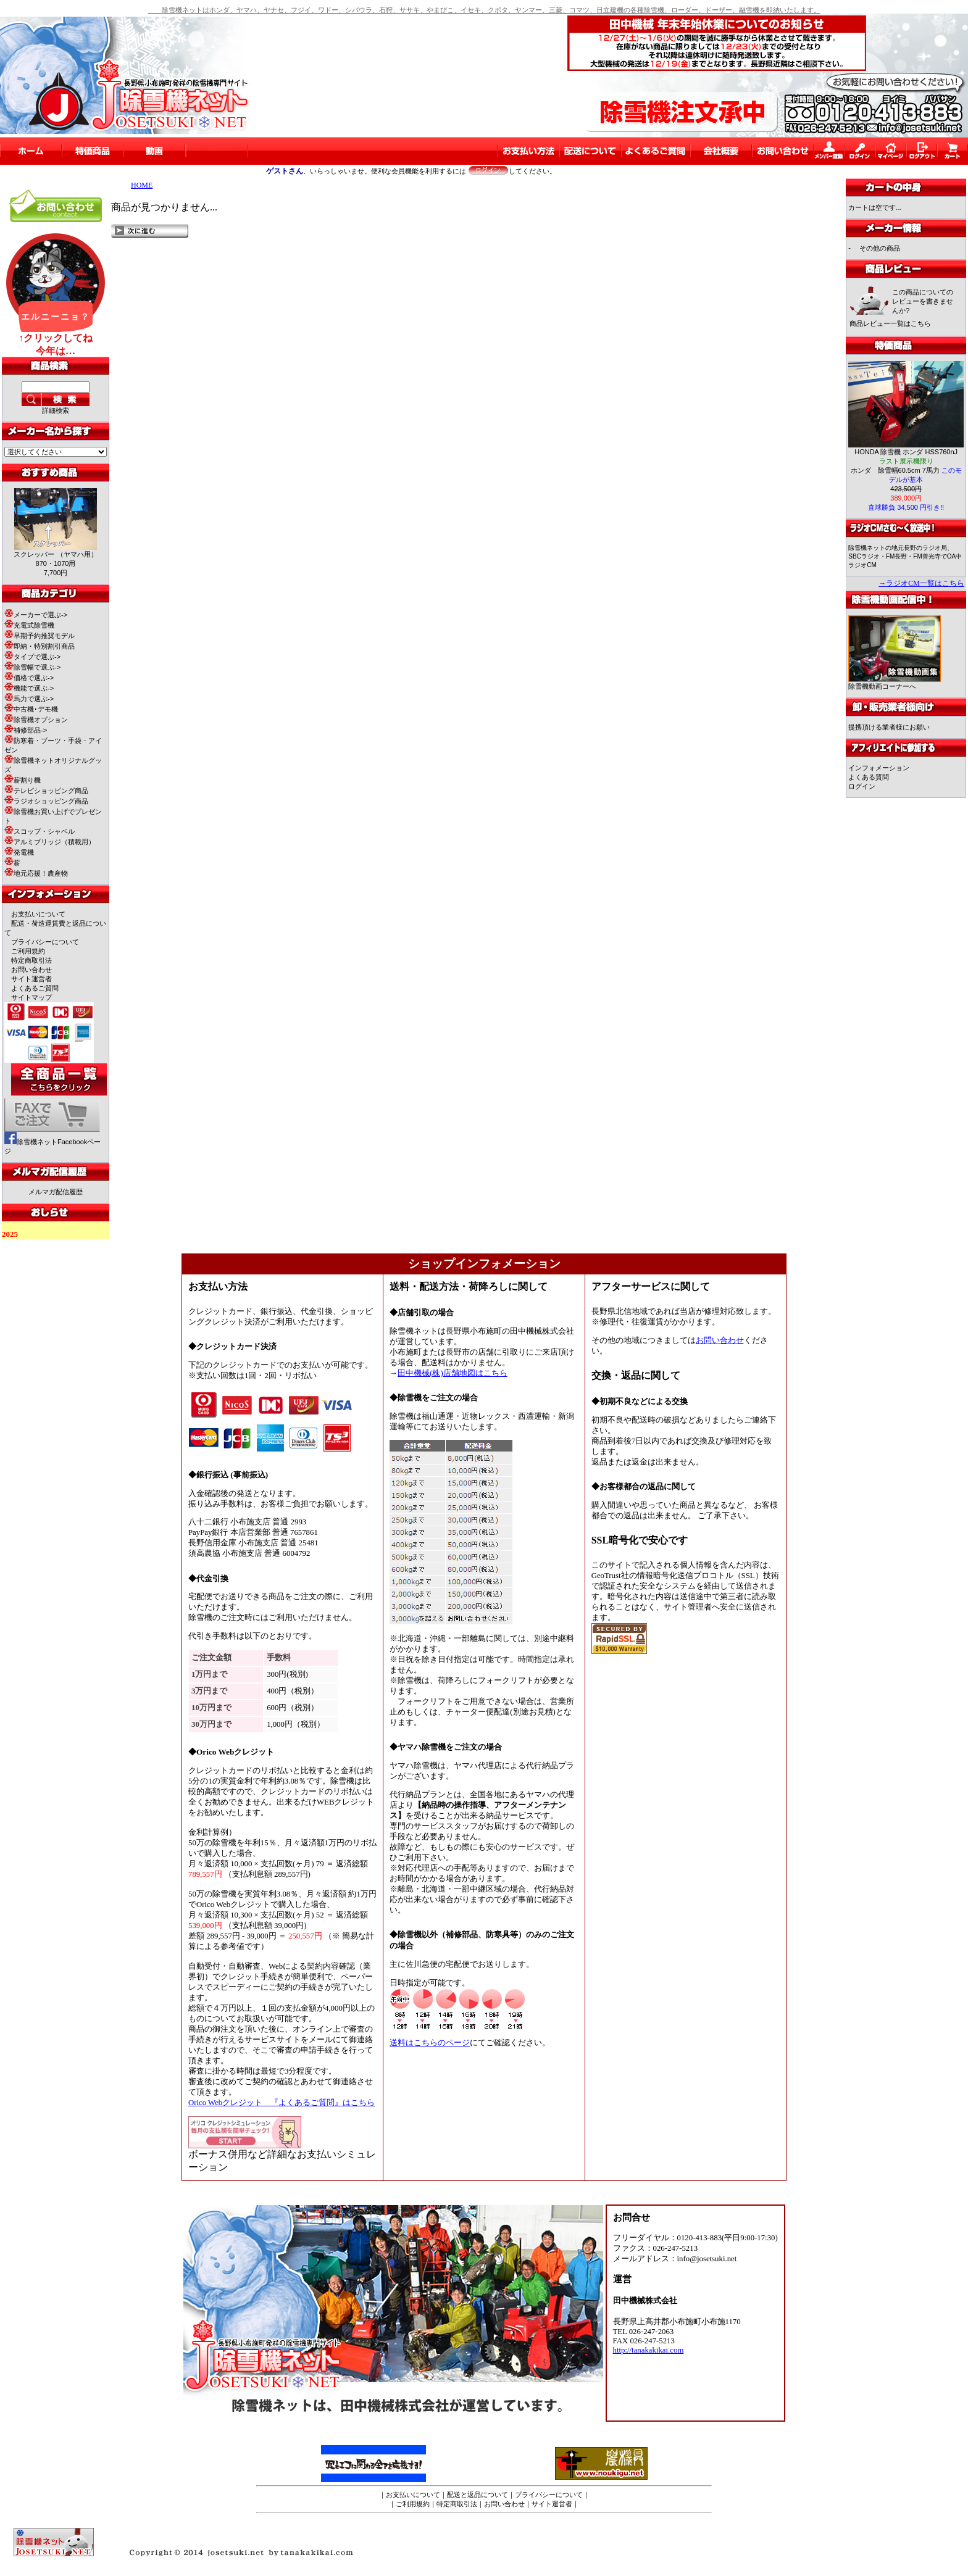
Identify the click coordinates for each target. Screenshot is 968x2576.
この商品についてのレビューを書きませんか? (922, 301)
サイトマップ (31, 997)
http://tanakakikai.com (648, 2350)
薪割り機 (22, 780)
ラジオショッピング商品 (46, 801)
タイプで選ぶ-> (32, 656)
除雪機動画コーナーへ (894, 683)
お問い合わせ (31, 969)
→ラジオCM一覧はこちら (921, 583)
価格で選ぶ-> (29, 677)
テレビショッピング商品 (46, 790)
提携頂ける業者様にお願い (889, 727)
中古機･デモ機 (31, 709)
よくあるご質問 (35, 988)
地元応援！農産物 (36, 873)
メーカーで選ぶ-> (35, 614)
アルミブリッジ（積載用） (49, 842)
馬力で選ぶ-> (29, 698)
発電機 (19, 852)
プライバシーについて (45, 941)
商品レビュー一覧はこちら (890, 323)
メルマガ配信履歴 (55, 1191)
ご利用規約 (28, 951)
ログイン (861, 786)
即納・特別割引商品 (39, 646)
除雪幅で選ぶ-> (32, 667)
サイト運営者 (31, 979)
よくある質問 (868, 777)
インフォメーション (878, 767)
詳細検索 (55, 410)
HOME (141, 185)
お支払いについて (38, 914)
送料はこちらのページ (430, 2042)
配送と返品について (477, 2494)
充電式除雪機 (29, 625)
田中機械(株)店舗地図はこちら (452, 1373)
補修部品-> (25, 730)
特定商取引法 (31, 960)
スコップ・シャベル (39, 831)
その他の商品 (879, 248)
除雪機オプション (36, 719)
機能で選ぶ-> (29, 688)
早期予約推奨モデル (39, 635)
